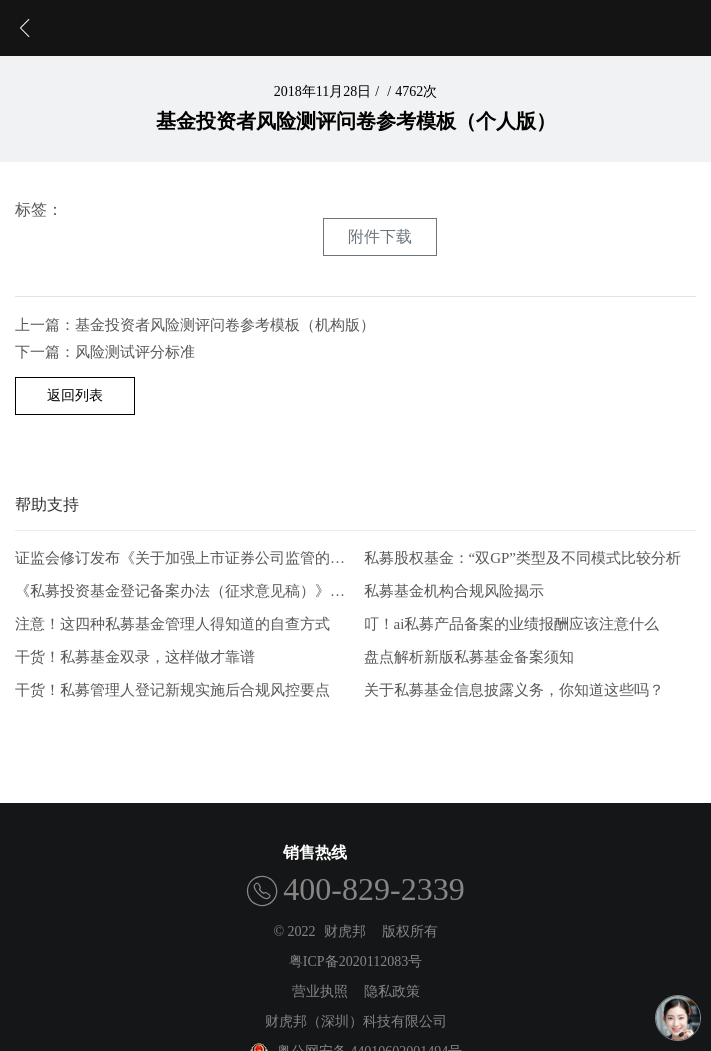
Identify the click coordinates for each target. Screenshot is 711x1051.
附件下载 (380, 236)
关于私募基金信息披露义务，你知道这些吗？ (514, 690)
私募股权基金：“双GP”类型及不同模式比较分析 (523, 558)
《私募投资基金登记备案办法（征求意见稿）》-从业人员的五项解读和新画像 (181, 591)
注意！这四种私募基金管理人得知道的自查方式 (172, 624)
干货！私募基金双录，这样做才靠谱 (135, 657)
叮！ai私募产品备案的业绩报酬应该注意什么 (512, 624)
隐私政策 (392, 991)
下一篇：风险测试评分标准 (105, 352)
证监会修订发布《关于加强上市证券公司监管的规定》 (181, 558)
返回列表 (75, 395)
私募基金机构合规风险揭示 (454, 591)
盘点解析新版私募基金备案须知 (469, 657)
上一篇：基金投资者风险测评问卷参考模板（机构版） (195, 325)
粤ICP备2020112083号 (355, 961)
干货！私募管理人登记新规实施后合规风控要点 (172, 690)
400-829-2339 (373, 889)
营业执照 (320, 991)
